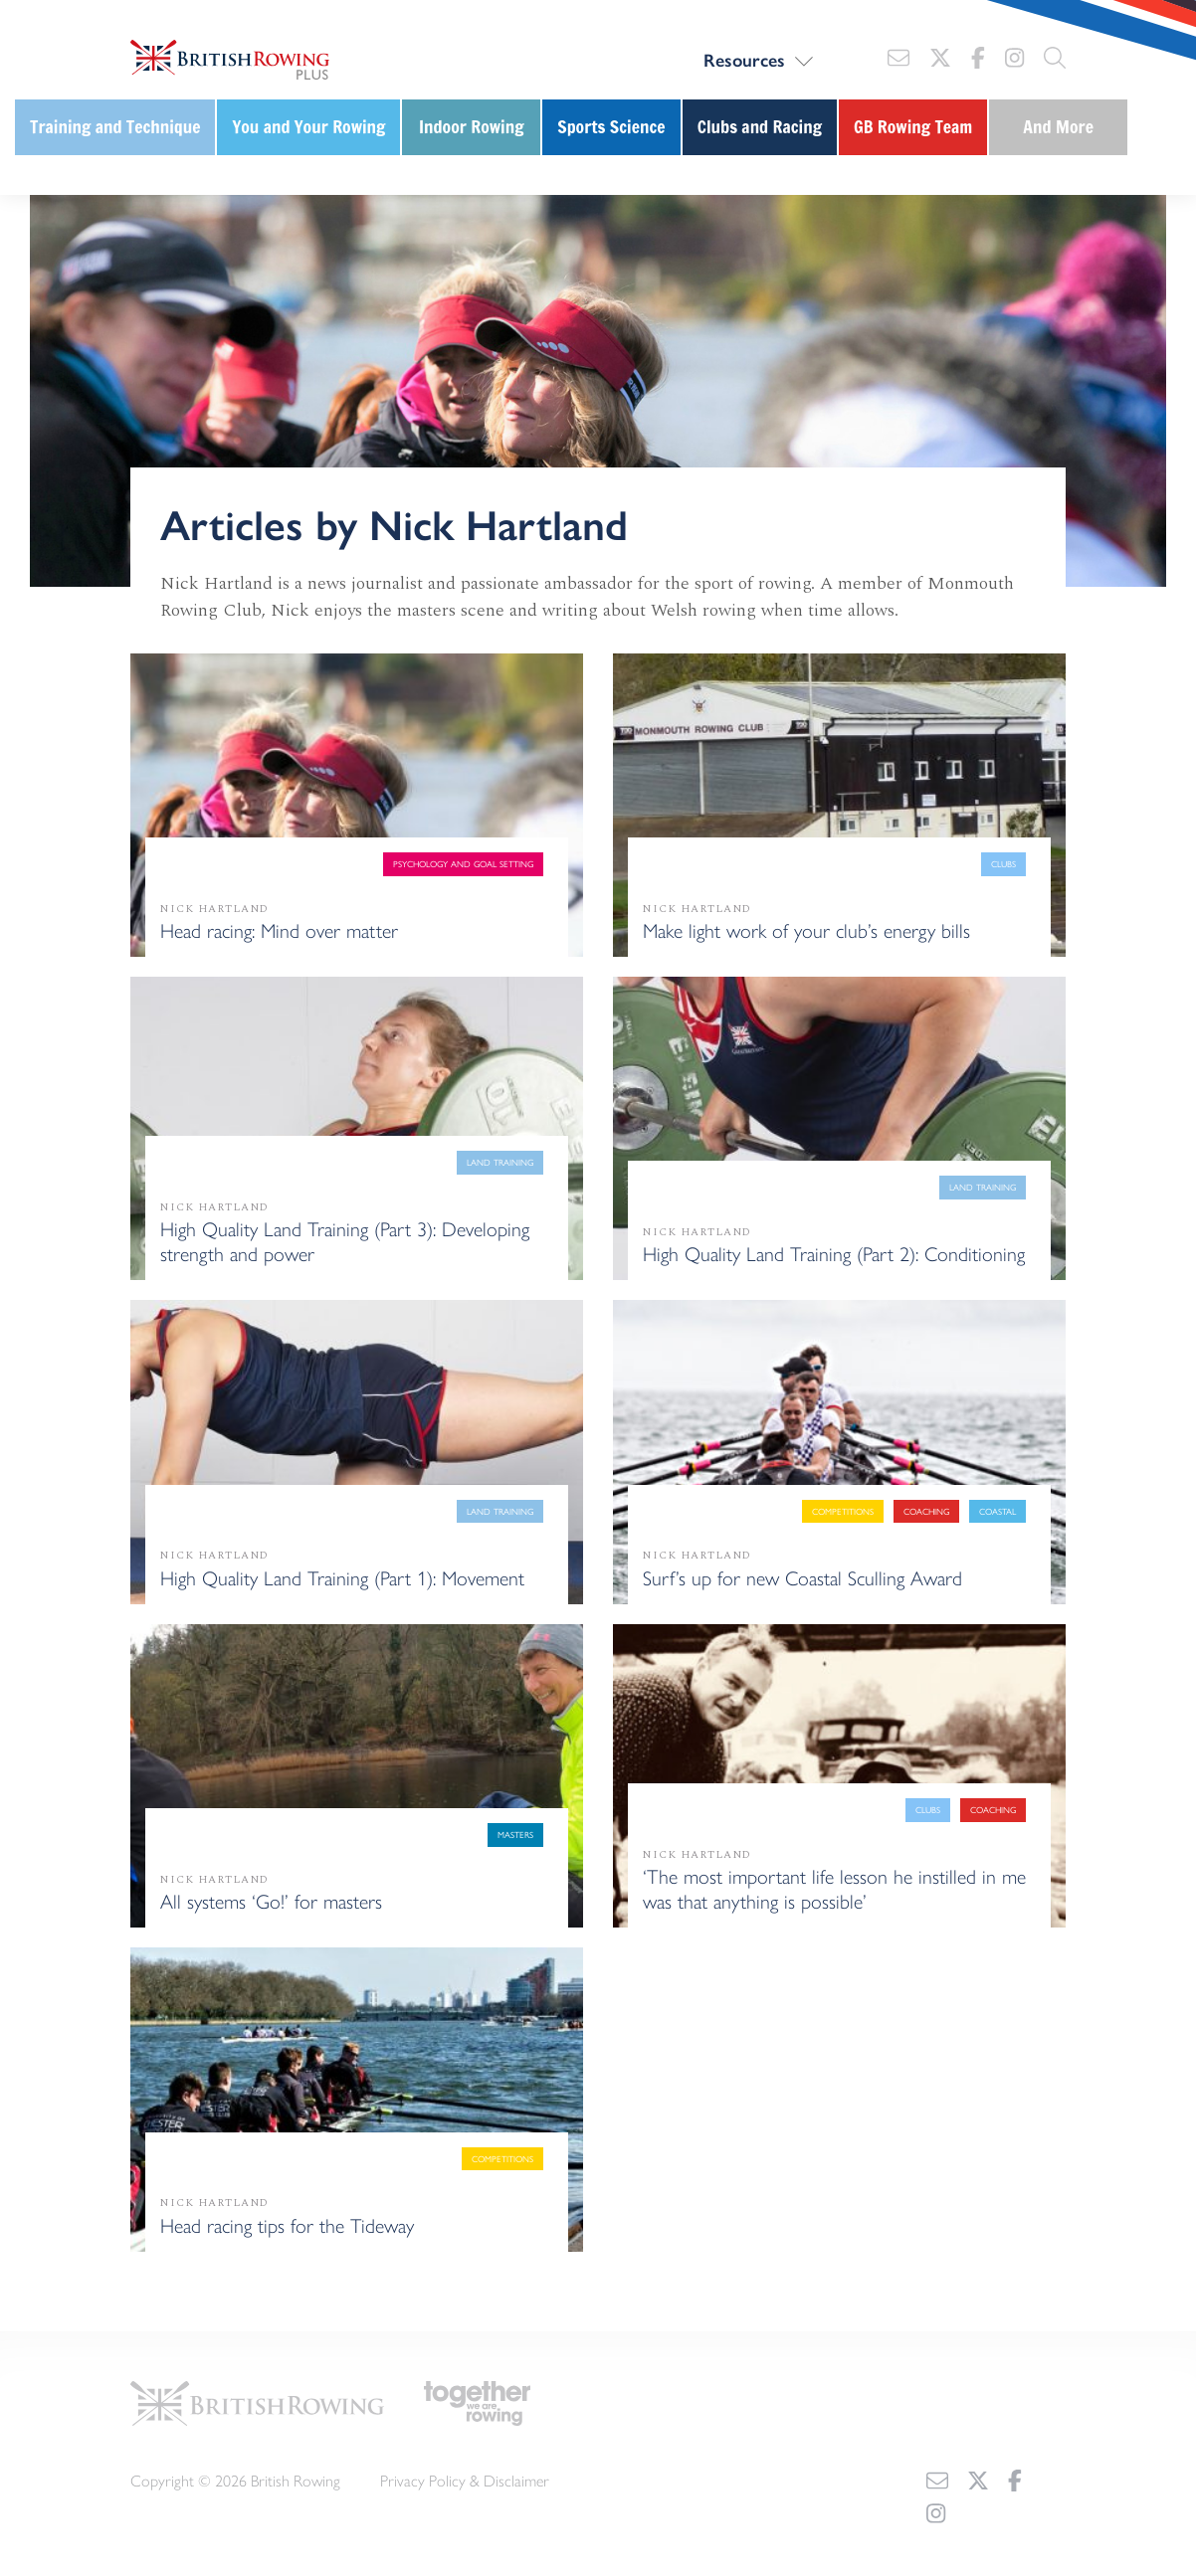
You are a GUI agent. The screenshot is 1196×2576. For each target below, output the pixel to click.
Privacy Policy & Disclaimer (464, 2477)
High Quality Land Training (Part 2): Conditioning (834, 1252)
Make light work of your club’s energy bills (806, 929)
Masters (515, 1834)
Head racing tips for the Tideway (287, 2224)
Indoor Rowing (471, 126)
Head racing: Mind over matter (279, 929)
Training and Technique (115, 126)
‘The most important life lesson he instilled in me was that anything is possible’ (834, 1888)
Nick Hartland (215, 908)
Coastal (997, 1511)
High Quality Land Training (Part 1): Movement (342, 1577)
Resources (744, 60)
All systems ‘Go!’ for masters (271, 1900)
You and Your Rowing (308, 126)
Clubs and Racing (760, 126)
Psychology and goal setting (463, 863)
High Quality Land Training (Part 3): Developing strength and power (344, 1240)
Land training (500, 1162)
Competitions (843, 1511)
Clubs (1003, 863)
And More (1058, 126)
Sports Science (611, 126)
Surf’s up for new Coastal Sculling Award (802, 1577)
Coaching (926, 1511)
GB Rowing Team (913, 126)
